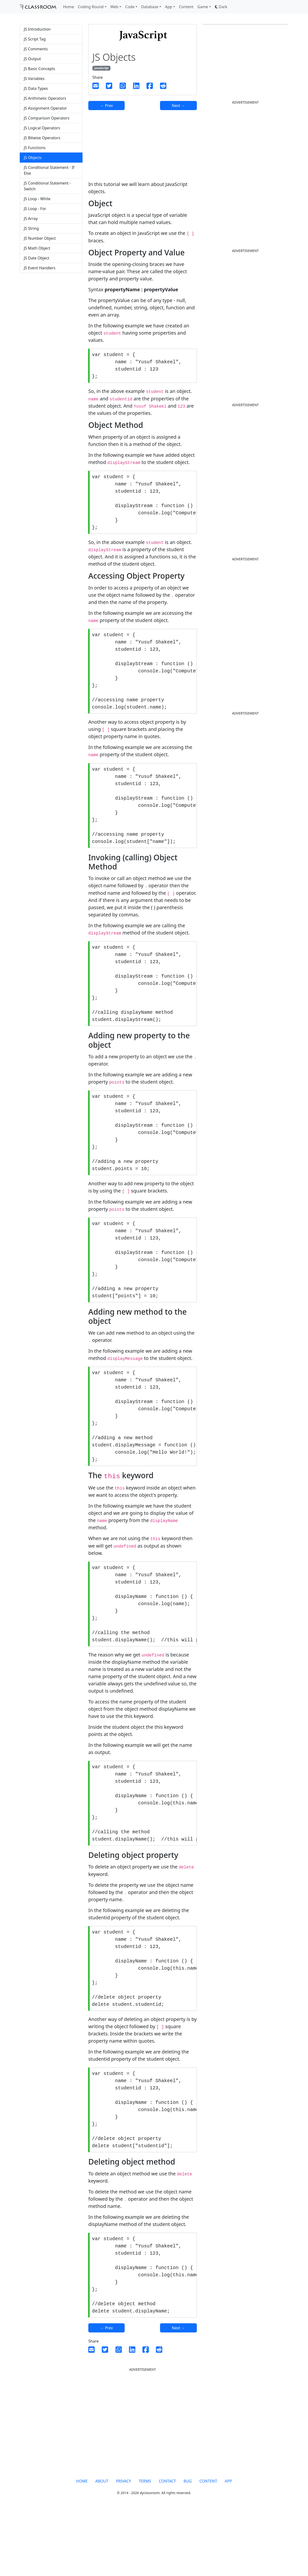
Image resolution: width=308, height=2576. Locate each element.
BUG (188, 2546)
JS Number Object (40, 238)
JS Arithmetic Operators (45, 98)
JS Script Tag (35, 39)
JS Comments (36, 49)
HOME (82, 2546)
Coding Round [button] (91, 6)
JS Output (32, 58)
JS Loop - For (35, 208)
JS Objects (33, 157)
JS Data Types (36, 88)
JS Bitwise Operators (42, 137)
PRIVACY (123, 2546)
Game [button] (202, 6)
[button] (221, 7)
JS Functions (34, 147)
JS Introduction (37, 29)
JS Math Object (37, 248)
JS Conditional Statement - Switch (47, 186)
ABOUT (101, 2546)
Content (186, 6)
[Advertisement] (51, 357)
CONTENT (208, 2546)
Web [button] (114, 6)
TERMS (145, 2546)
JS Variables (34, 78)
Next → (178, 105)
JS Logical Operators (42, 128)
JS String (31, 228)
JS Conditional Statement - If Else (49, 170)
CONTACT (167, 2546)
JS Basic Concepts (39, 68)
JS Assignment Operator (45, 108)
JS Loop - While (37, 198)
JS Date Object (36, 258)
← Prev (106, 105)
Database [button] (149, 6)
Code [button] (130, 6)
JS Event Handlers (39, 268)
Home (68, 6)
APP (228, 2546)
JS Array (31, 218)
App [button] (168, 6)
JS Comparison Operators (46, 118)
